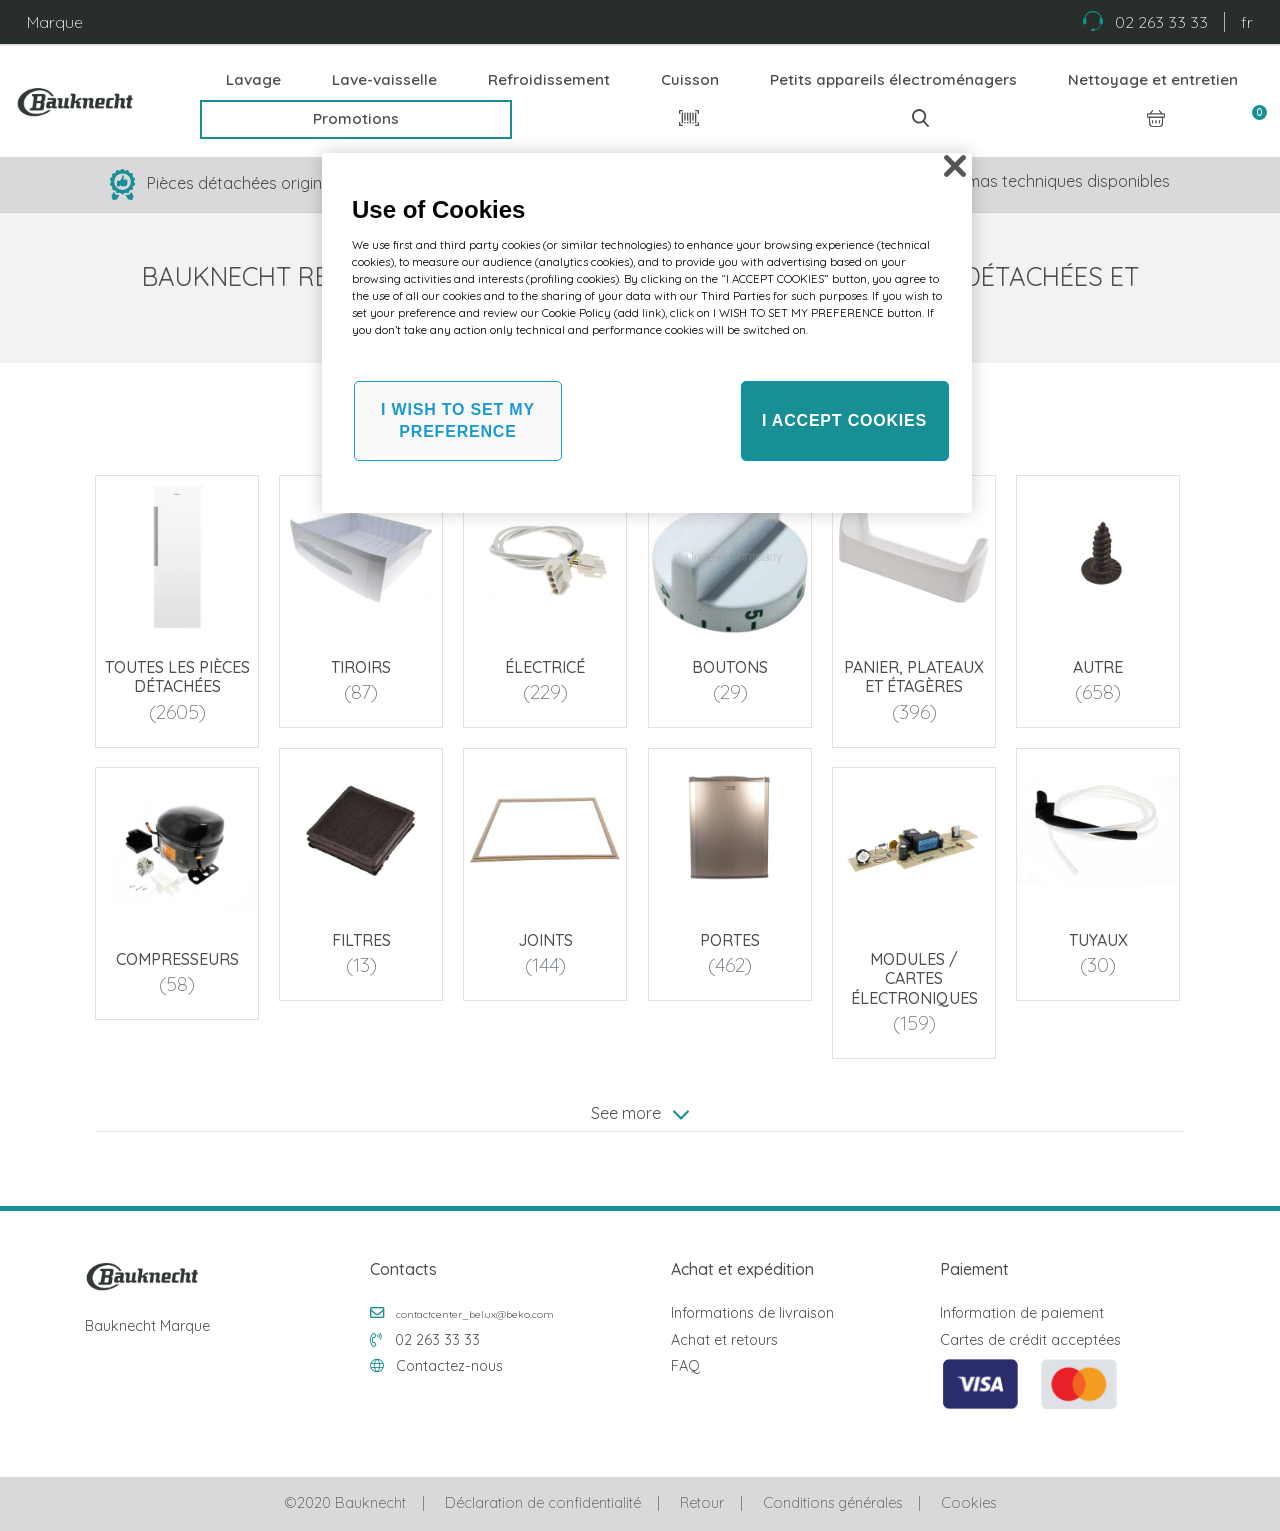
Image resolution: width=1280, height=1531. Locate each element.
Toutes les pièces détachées (177, 676)
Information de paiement (1022, 1313)
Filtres (361, 940)
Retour (702, 1503)
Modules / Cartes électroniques (914, 979)
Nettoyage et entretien (1153, 79)
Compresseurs (177, 960)
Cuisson (690, 79)
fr (1247, 22)
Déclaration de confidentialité (543, 1503)
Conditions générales (832, 1503)
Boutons (730, 667)
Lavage (253, 79)
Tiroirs (361, 667)
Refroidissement (549, 79)
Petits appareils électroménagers (893, 79)
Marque (55, 22)
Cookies (968, 1503)
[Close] (955, 166)
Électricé (546, 667)
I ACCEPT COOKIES (844, 420)
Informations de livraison (752, 1313)
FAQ (685, 1366)
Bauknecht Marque (147, 1326)
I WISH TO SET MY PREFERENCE (458, 420)
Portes (730, 940)
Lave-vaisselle (384, 79)
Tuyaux (1098, 940)
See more (640, 1113)
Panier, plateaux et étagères (914, 676)
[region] (647, 333)
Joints (545, 940)
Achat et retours (724, 1340)
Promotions (356, 118)
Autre (1098, 667)
